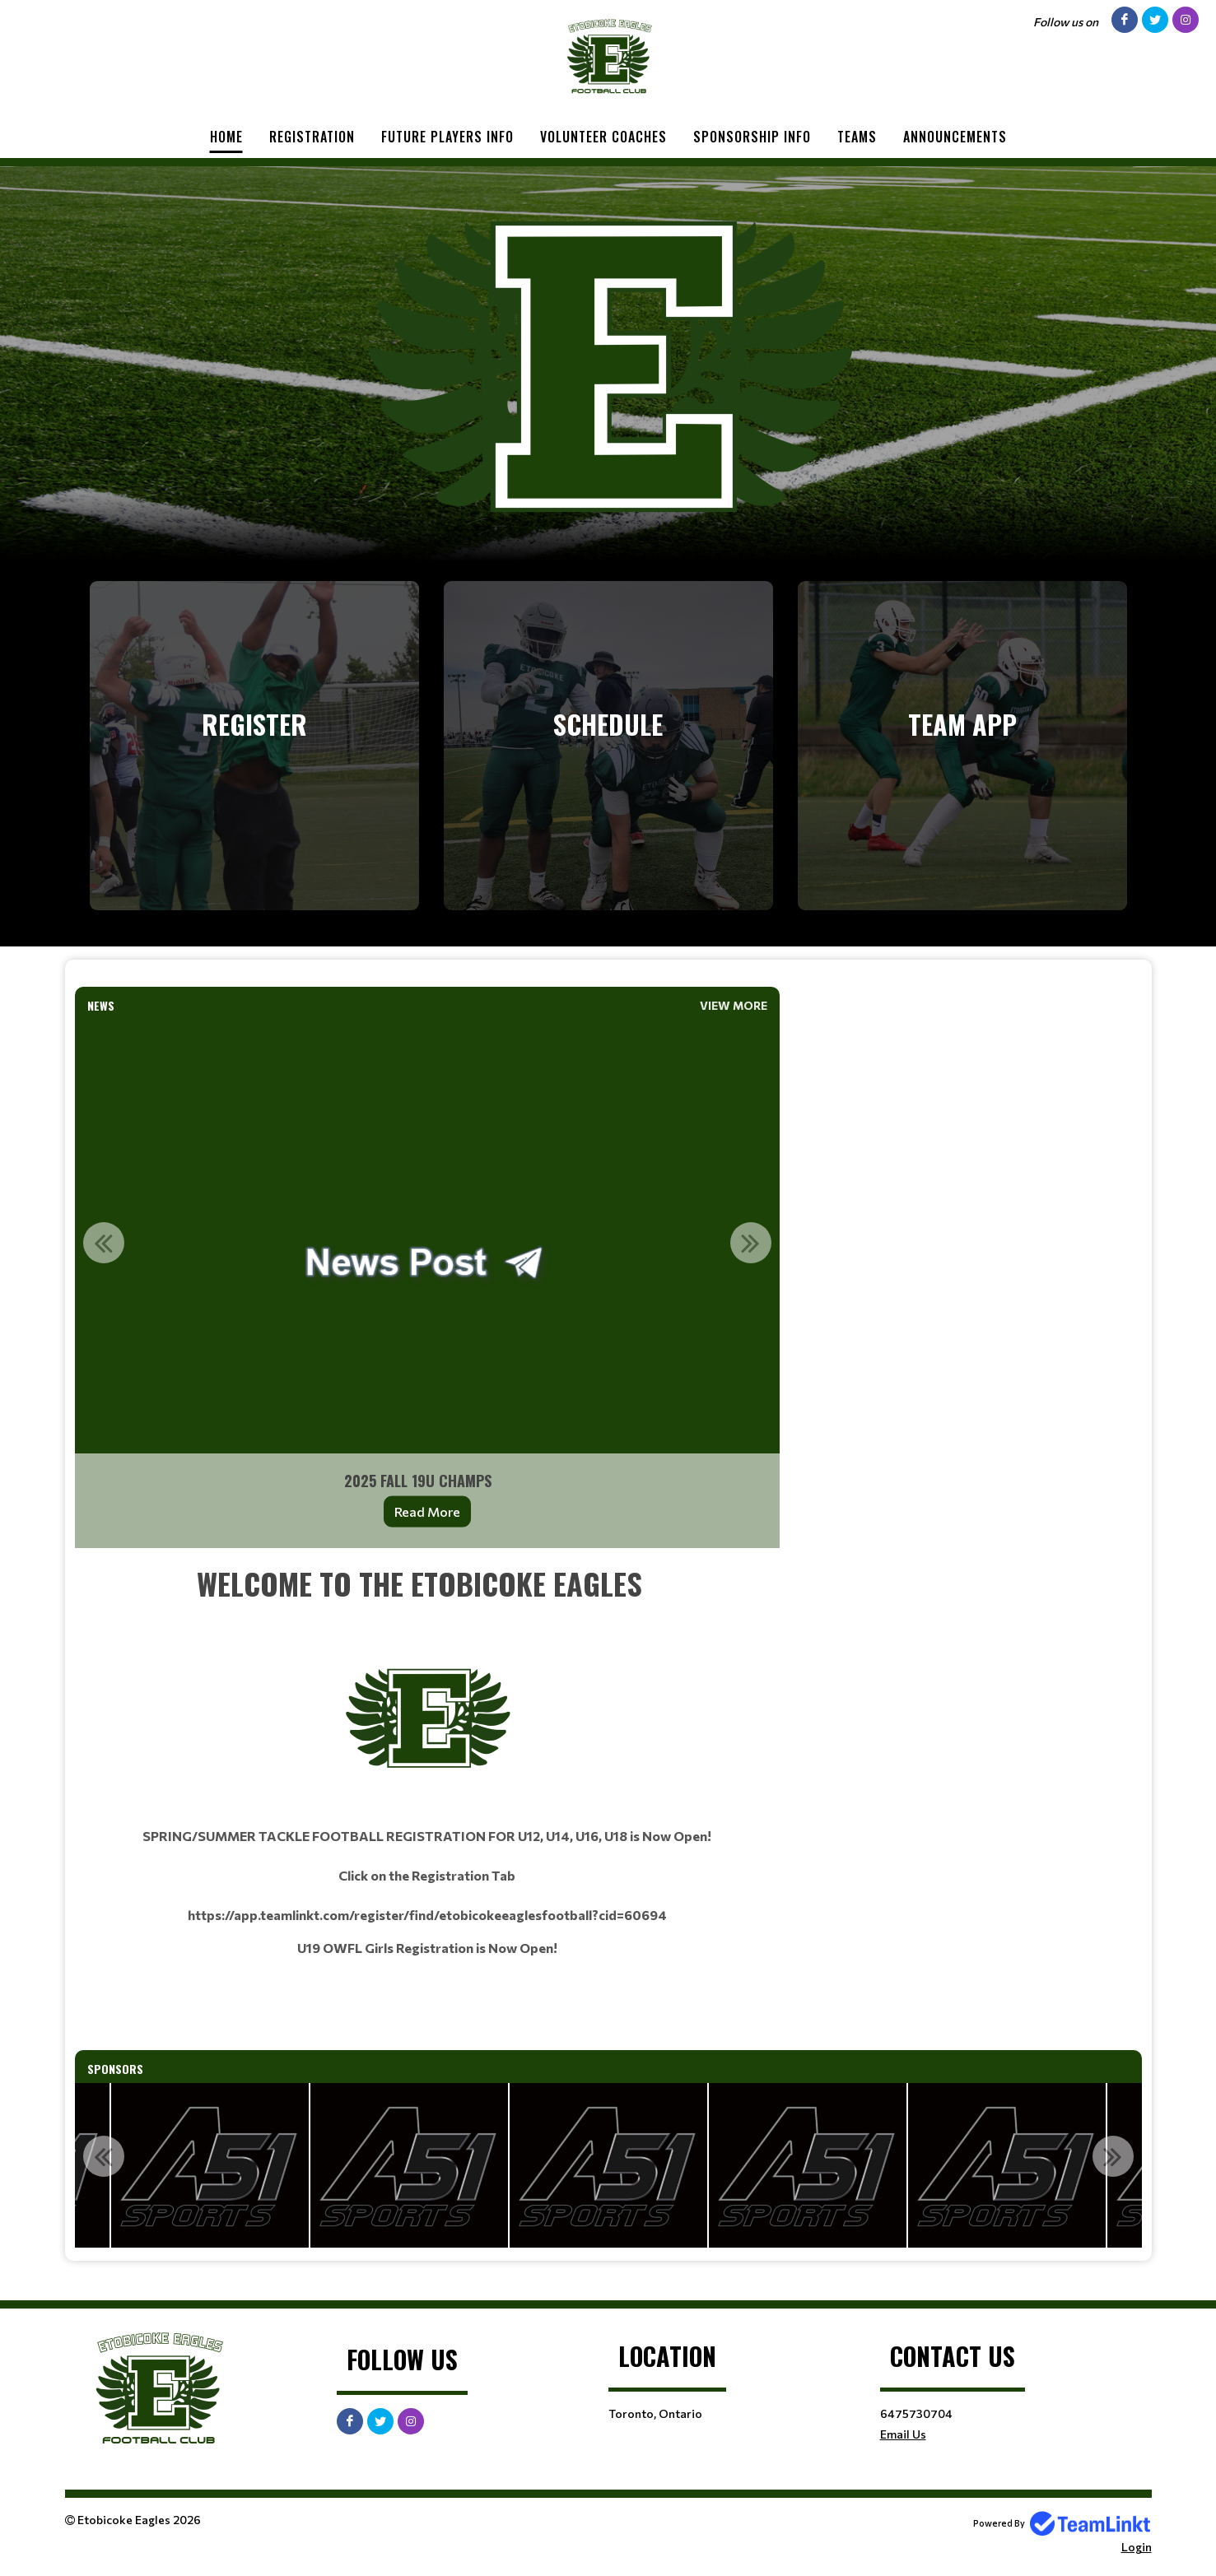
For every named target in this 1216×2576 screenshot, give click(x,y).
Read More (427, 1511)
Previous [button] (103, 1242)
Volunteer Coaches (603, 136)
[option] (427, 1284)
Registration (312, 136)
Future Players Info (447, 136)
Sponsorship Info (752, 136)
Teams (857, 136)
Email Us (903, 2434)
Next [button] (750, 1242)
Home (226, 136)
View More (733, 1005)
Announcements (955, 136)
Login (1136, 2547)
